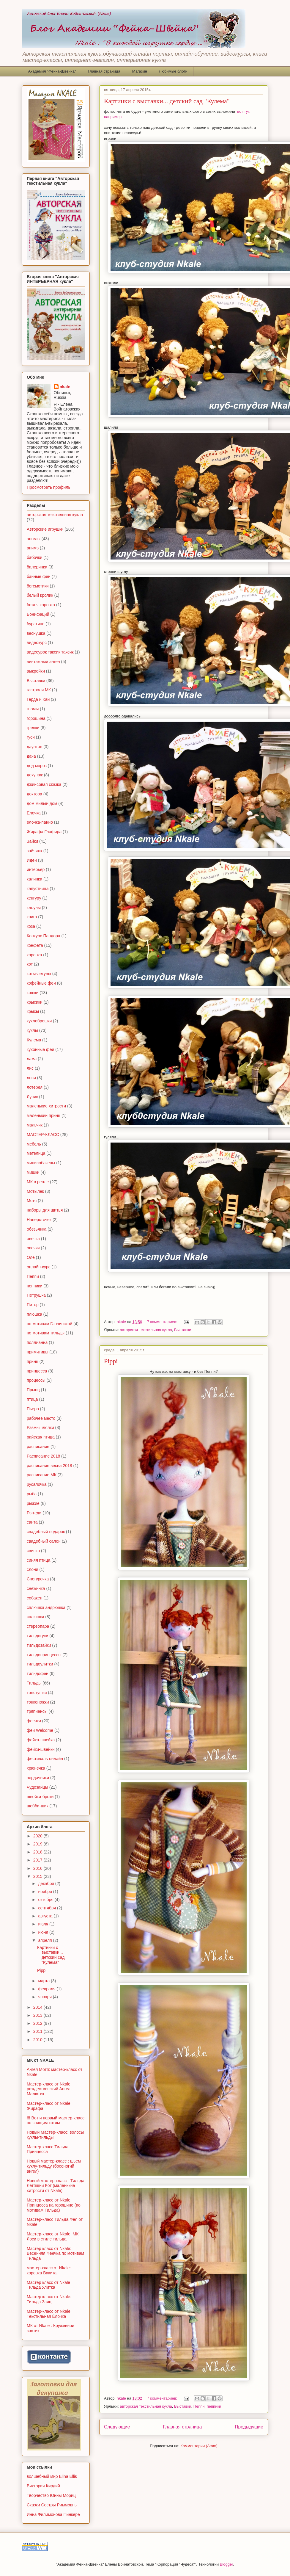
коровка (34, 954)
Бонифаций (38, 614)
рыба (32, 1493)
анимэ (33, 548)
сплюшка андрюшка (46, 1607)
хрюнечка (36, 1768)
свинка (33, 1550)
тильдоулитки (40, 1664)
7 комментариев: (162, 1322)
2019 (38, 1844)
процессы (36, 1380)
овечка (33, 1238)
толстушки (37, 1692)
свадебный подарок (46, 1531)
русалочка (37, 1484)
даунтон (34, 746)
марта (44, 1980)
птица (32, 1399)
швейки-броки (40, 1796)
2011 (38, 2031)
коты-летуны (39, 973)
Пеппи (199, 2406)
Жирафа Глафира (44, 831)
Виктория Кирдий (43, 2485)
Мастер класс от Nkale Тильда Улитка (48, 2285)
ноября (45, 1891)
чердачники (38, 1777)
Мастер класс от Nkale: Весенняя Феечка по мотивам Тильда (55, 2253)
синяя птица (38, 1560)
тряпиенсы (37, 1711)
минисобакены (41, 1162)
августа (45, 1916)
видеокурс (37, 642)
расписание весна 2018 (49, 1465)
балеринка (37, 567)
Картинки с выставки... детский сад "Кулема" (167, 101)
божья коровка (41, 604)
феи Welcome (40, 1730)
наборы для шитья (45, 1210)
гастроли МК (39, 689)
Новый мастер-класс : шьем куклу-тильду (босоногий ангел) (54, 2166)
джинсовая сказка (44, 784)
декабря (46, 1883)
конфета (35, 945)
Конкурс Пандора (43, 935)
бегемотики (38, 586)
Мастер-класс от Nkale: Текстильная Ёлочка (49, 2314)
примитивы (37, 1352)
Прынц (33, 1389)
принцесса (37, 1371)
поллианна (37, 1342)
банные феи (39, 576)
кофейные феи (41, 983)
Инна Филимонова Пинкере (53, 2514)
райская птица (41, 1437)
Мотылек (35, 1191)
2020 (38, 1836)
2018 (38, 1852)
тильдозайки (39, 1645)
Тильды (34, 1683)
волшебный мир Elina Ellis (52, 2476)
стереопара (38, 1626)
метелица (36, 1153)
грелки (33, 727)
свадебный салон (44, 1541)
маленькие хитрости (46, 1106)
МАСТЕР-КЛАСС (43, 1134)
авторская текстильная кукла (146, 1330)
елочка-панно (40, 822)
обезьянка (36, 1229)
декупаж (35, 775)
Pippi (111, 1361)
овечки (33, 1247)
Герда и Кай (38, 699)
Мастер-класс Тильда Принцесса (47, 2149)
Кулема (34, 1040)
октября (46, 1899)
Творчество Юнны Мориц (51, 2495)
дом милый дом (42, 803)
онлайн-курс (39, 1267)
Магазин (139, 71)
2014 (38, 2007)
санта (32, 1522)
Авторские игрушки (45, 529)
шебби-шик (37, 1805)
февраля (47, 1988)
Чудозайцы (37, 1787)
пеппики (214, 2406)
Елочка (34, 813)
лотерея (34, 1087)
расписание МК (41, 1474)
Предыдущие (249, 2426)
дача (31, 756)
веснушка (36, 633)
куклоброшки (39, 1021)
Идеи (32, 860)
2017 (38, 1860)
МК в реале (38, 1181)
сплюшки (35, 1616)
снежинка (36, 1588)
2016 (38, 1868)
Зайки (32, 841)
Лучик (32, 1096)
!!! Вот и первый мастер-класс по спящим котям (55, 2120)
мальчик (34, 1125)
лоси (31, 1077)
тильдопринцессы (44, 1654)
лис (30, 1068)
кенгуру (34, 898)
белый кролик (40, 595)
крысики (34, 1002)
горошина (36, 718)
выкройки (36, 671)
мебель (34, 1144)
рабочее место (41, 1418)
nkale (65, 386)
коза (31, 926)
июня (43, 1932)
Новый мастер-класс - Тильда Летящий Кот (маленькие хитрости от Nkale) (55, 2185)
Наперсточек (39, 1219)
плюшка (34, 1314)
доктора (34, 794)
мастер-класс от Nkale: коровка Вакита (49, 2270)
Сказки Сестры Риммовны (52, 2505)
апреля (45, 1940)
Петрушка (36, 1295)
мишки (33, 1172)
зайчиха (34, 850)
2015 (38, 1876)
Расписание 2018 (43, 1456)
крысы (33, 1011)
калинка (34, 879)
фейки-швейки (41, 1749)
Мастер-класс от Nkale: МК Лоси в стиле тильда (52, 2236)
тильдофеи (37, 1673)
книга (32, 916)
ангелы (33, 538)
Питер (33, 1304)
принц (32, 1361)
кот (30, 964)
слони (32, 1569)
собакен (34, 1598)
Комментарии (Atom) (199, 2446)
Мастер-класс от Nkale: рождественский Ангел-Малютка (49, 2089)
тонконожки (38, 1702)
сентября (47, 1908)
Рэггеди (34, 1512)
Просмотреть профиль (48, 487)
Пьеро (33, 1408)
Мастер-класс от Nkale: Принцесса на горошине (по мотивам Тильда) (54, 2205)
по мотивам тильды (45, 1333)
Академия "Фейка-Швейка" (52, 71)
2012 (38, 2023)
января (45, 1996)
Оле (31, 1257)
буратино (36, 623)
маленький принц (43, 1115)
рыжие (33, 1503)
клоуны (34, 907)
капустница (37, 888)
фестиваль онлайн (45, 1758)
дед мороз (37, 765)
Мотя (32, 1200)
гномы (33, 708)
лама (32, 1058)
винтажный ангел (43, 661)
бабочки (34, 557)
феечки (34, 1720)
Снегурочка (38, 1579)
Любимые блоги (173, 71)
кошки (32, 992)
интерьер (36, 869)
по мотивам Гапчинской (49, 1323)
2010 (38, 2039)
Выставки (182, 1330)
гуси (31, 737)
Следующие (117, 2426)
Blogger (226, 2564)
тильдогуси (37, 1635)
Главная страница (104, 71)
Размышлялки (40, 1427)
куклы (32, 1030)
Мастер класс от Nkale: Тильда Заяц (49, 2299)
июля (43, 1924)
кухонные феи (40, 1049)
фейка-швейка (41, 1739)
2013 (38, 2015)
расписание (38, 1446)
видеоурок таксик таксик (50, 652)
